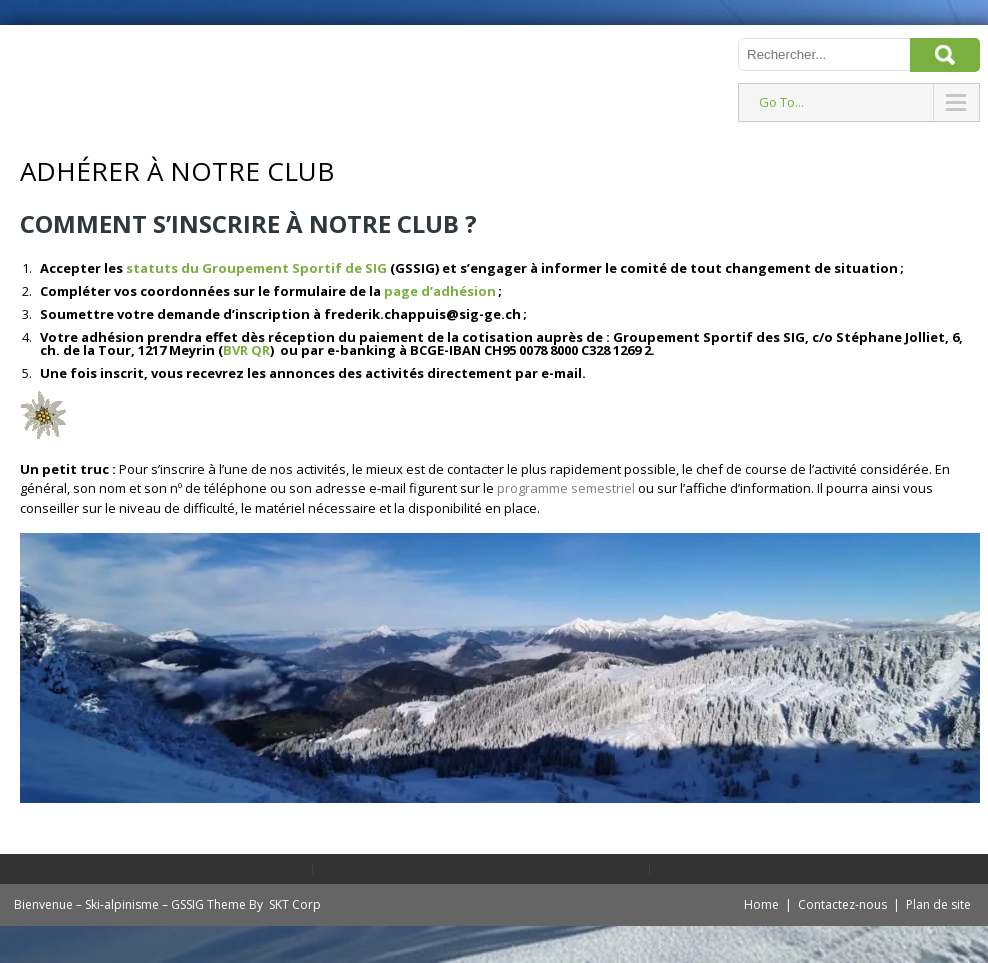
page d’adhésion (440, 291)
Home (761, 904)
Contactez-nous (842, 904)
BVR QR (246, 350)
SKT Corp (295, 904)
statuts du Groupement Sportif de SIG (256, 268)
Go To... (781, 102)
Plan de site (938, 904)
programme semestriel (567, 488)
